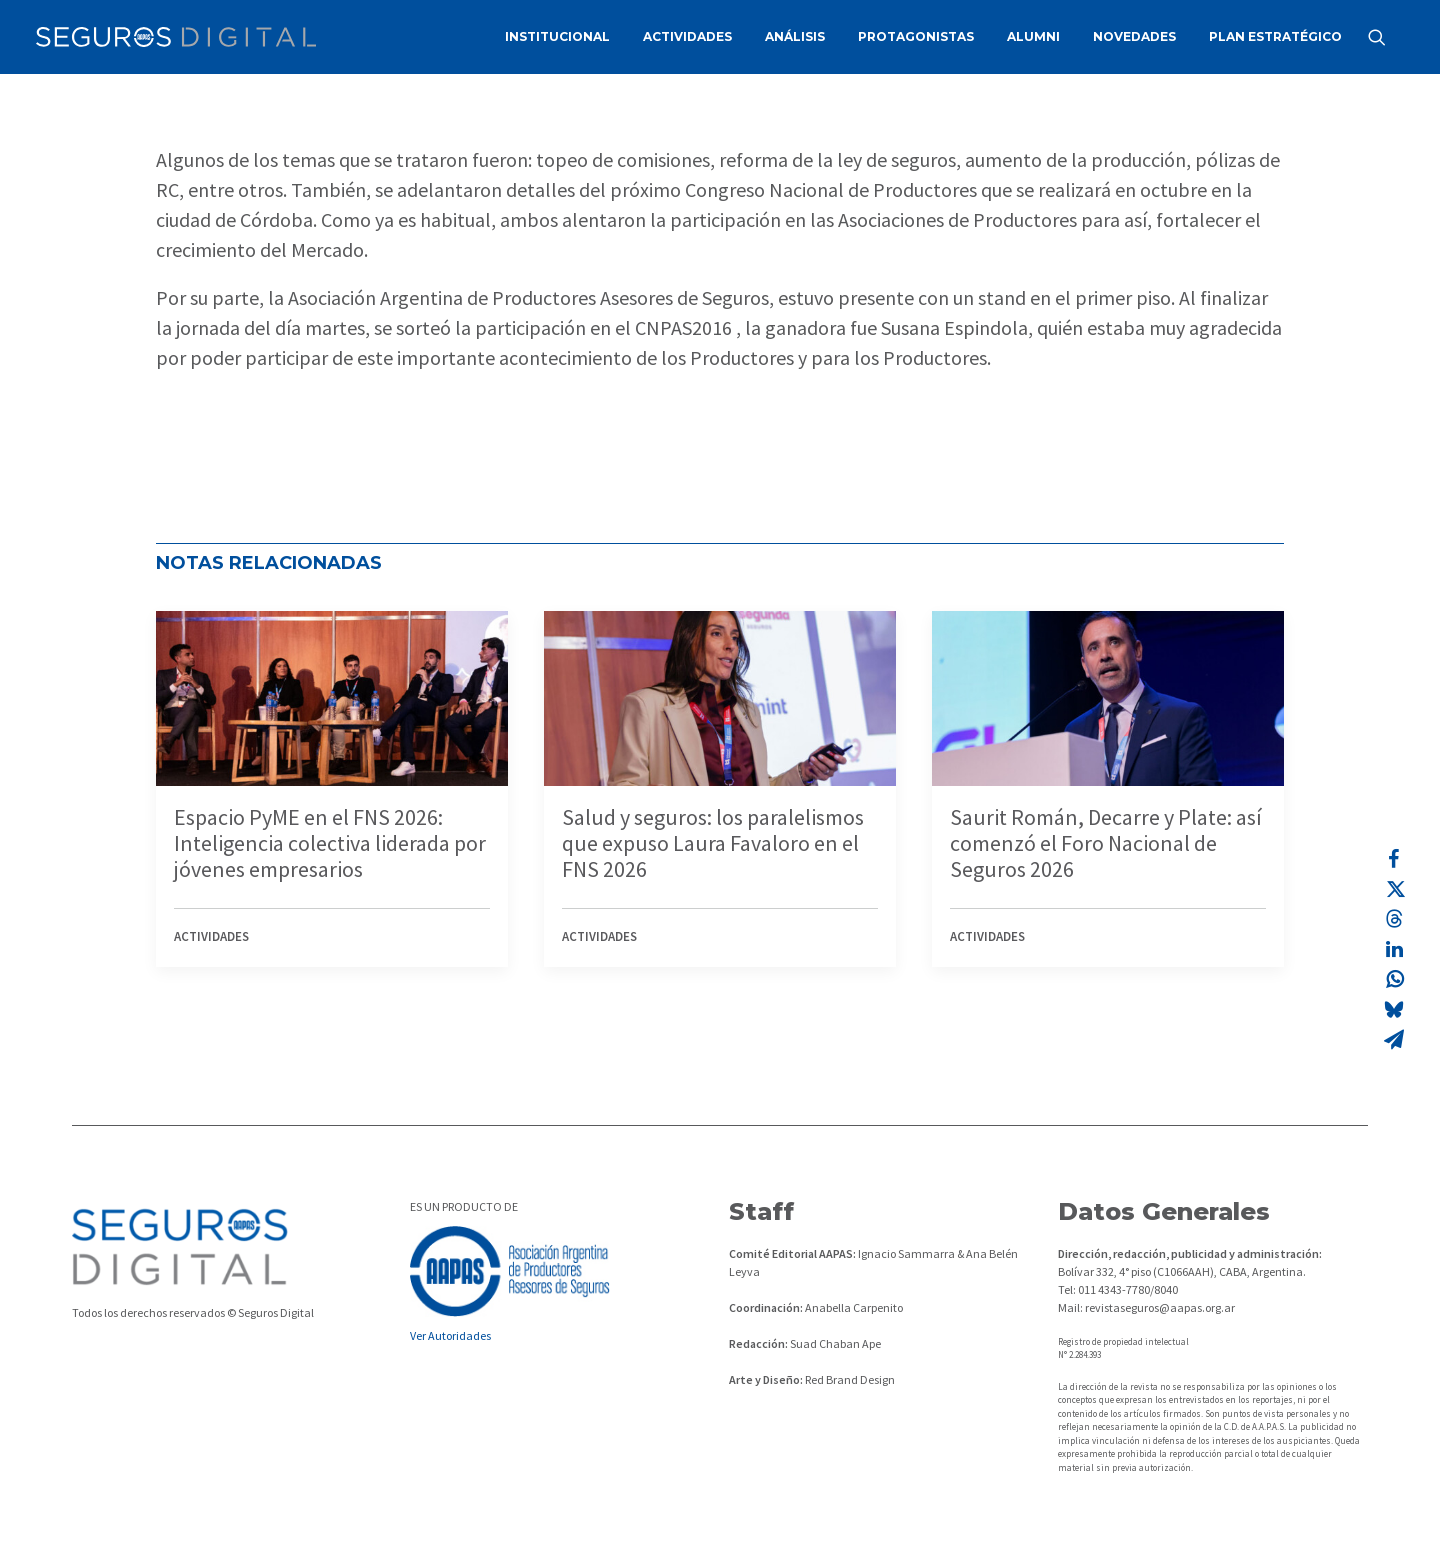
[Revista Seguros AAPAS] (176, 37)
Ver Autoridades (450, 1335)
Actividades (211, 936)
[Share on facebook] (1394, 859)
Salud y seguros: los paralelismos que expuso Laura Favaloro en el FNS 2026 (713, 843)
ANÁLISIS (795, 36)
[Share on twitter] (1394, 889)
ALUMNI (1033, 36)
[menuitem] (557, 37)
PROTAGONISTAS (916, 36)
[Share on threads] (1394, 919)
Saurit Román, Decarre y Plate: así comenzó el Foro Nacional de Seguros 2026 (1106, 843)
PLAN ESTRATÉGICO (1275, 36)
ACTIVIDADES (687, 36)
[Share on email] (1394, 1039)
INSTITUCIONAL (557, 36)
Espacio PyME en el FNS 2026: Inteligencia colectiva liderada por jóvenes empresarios (330, 843)
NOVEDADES (1134, 36)
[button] (1386, 37)
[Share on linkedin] (1394, 949)
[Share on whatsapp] (1394, 979)
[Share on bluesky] (1394, 1009)
